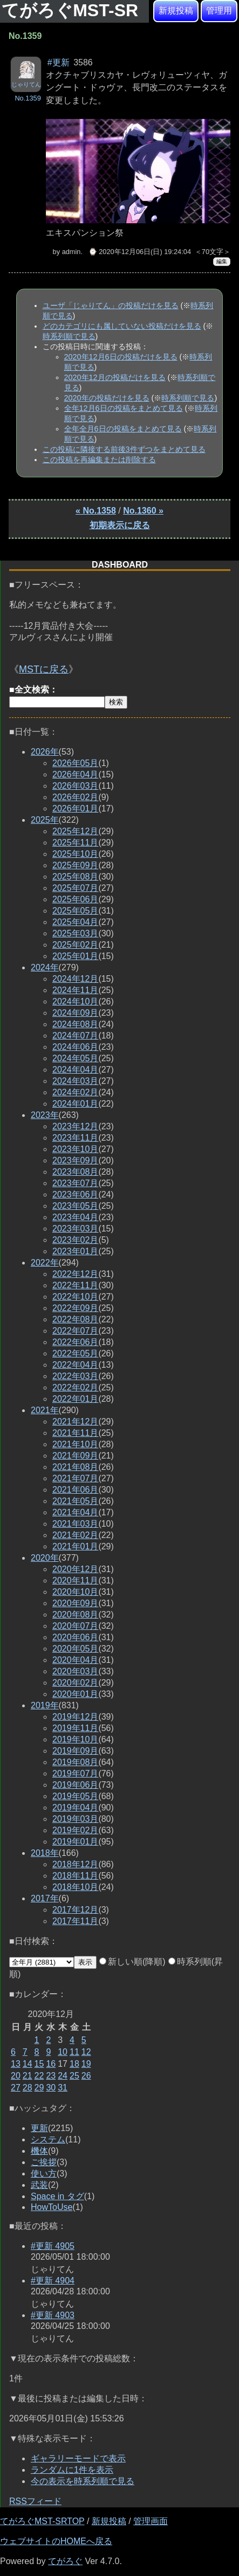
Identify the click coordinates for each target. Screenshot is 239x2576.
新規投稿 (176, 10)
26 (86, 2075)
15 (39, 2063)
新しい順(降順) (132, 1961)
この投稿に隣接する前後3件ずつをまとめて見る (124, 449)
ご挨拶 (44, 2162)
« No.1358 (96, 510)
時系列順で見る (69, 336)
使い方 (44, 2173)
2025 (45, 819)
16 (51, 2063)
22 (39, 2075)
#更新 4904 (52, 2280)
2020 (45, 1557)
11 (74, 2051)
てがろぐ (65, 2561)
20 (16, 2075)
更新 (39, 2128)
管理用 (219, 10)
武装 (39, 2184)
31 (62, 2087)
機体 (39, 2150)
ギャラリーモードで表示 (78, 2458)
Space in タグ (57, 2196)
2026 (45, 751)
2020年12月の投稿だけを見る (115, 377)
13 (16, 2063)
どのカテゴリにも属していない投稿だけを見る (122, 326)
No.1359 (27, 98)
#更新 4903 (52, 2315)
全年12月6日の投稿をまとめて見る (123, 408)
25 (74, 2075)
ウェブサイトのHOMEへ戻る (56, 2541)
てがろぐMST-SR (72, 10)
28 (27, 2087)
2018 (45, 1853)
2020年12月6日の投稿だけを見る (120, 356)
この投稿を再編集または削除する (99, 459)
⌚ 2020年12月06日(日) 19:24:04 (139, 252)
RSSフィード (35, 2501)
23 (51, 2075)
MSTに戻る (44, 669)
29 (39, 2087)
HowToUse (51, 2207)
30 (51, 2087)
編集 (221, 261)
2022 (45, 1262)
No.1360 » (143, 510)
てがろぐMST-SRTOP (42, 2521)
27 (16, 2087)
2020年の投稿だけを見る (106, 398)
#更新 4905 (52, 2246)
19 (86, 2063)
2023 (45, 1115)
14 (27, 2063)
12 (86, 2051)
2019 (45, 1705)
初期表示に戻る (120, 525)
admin (71, 252)
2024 (45, 967)
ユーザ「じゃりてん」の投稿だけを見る (111, 305)
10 (62, 2051)
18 (74, 2063)
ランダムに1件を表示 (72, 2469)
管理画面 (150, 2521)
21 (27, 2075)
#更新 (58, 62)
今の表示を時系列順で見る (82, 2481)
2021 (45, 1410)
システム (48, 2139)
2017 (45, 1898)
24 (62, 2075)
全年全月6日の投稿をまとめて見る (123, 428)
